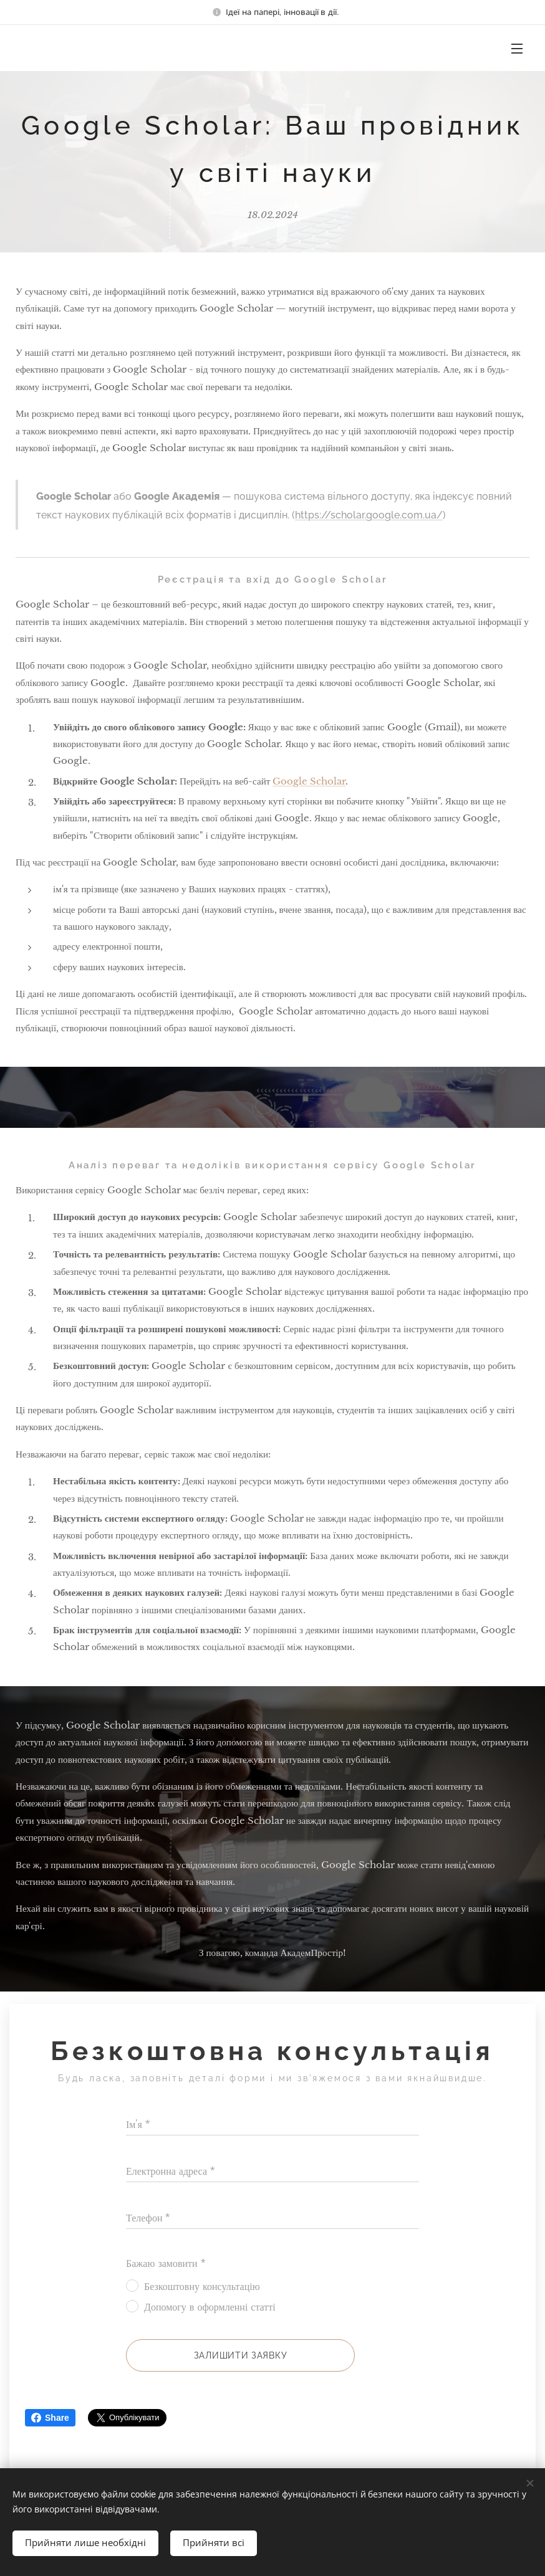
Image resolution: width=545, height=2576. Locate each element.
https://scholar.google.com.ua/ (369, 515)
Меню (517, 48)
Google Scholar (308, 780)
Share (50, 2418)
